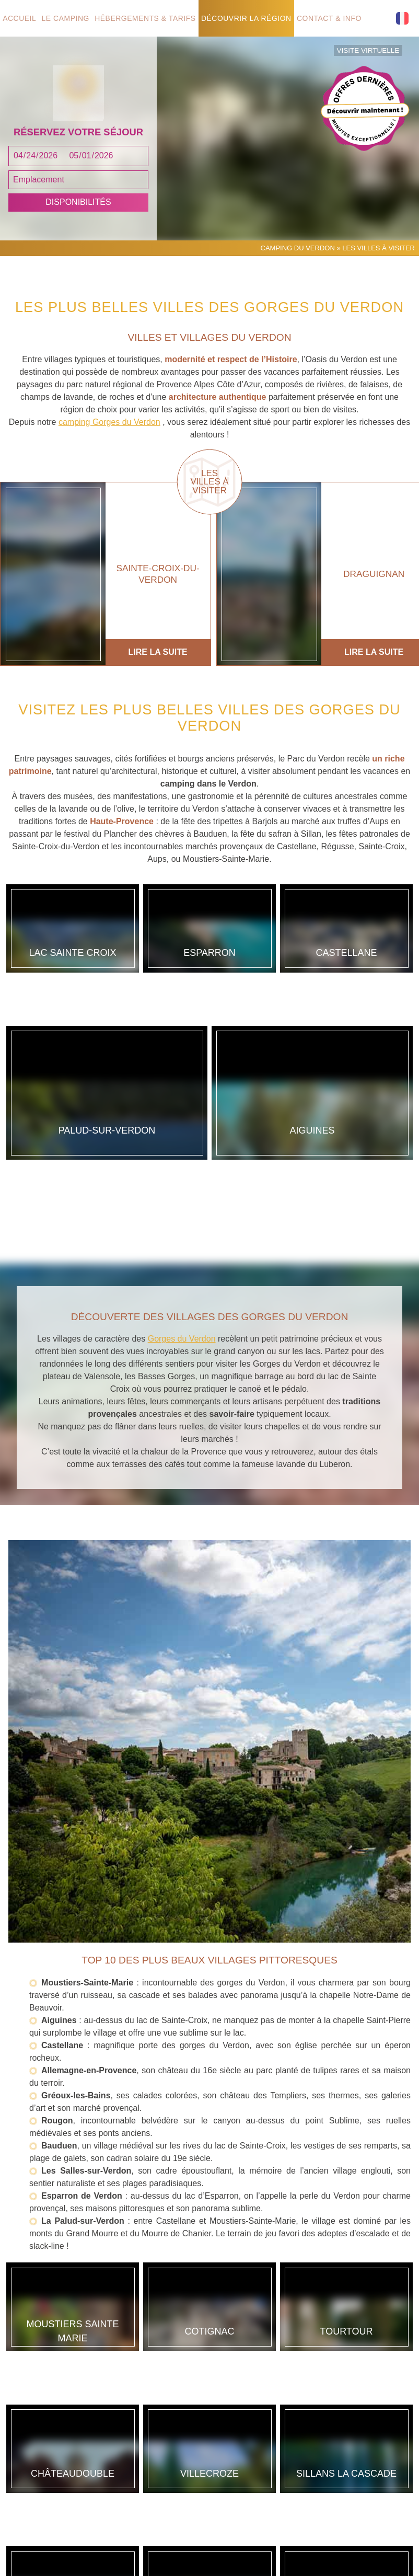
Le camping (68, 18)
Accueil (20, 18)
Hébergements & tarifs (149, 18)
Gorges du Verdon (182, 1292)
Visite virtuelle (372, 48)
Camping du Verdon (298, 297)
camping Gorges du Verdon (109, 471)
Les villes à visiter (209, 531)
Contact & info (333, 18)
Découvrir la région (250, 18)
